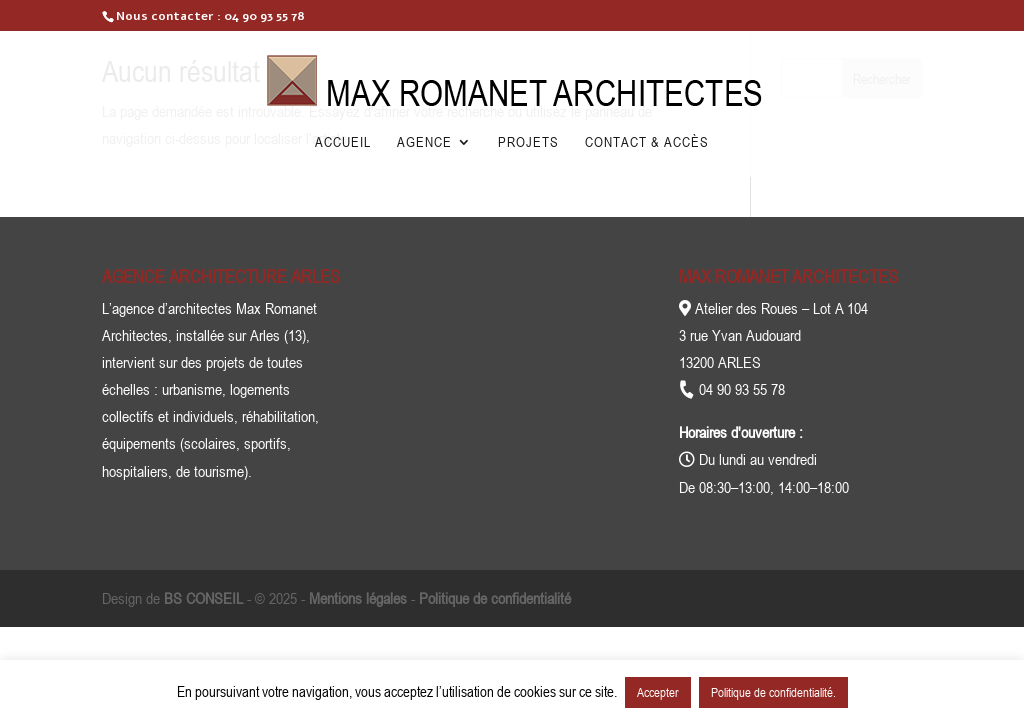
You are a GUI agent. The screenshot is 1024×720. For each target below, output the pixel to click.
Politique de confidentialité (495, 598)
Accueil (343, 142)
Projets (528, 142)
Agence (424, 142)
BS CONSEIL (203, 598)
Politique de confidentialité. (773, 692)
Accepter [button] (658, 692)
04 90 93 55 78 (264, 16)
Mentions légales (358, 598)
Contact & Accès (647, 142)
